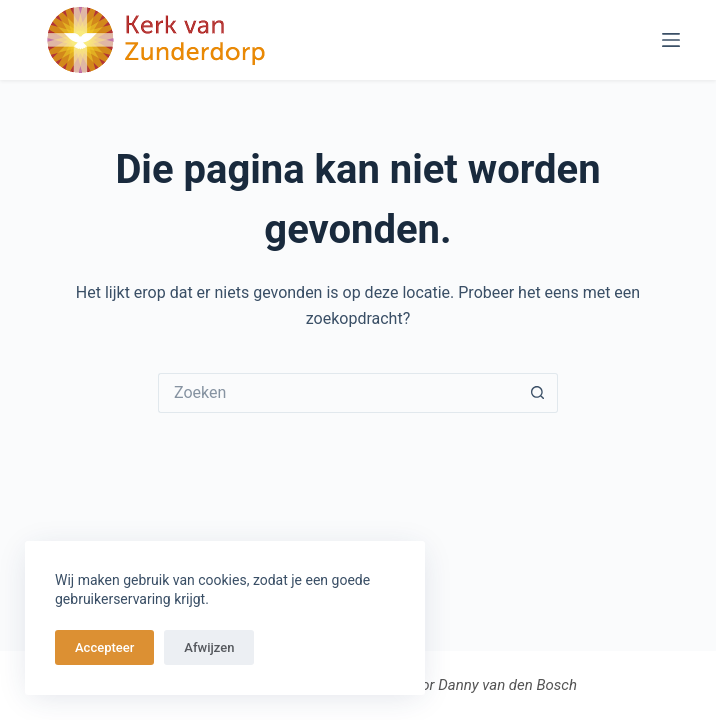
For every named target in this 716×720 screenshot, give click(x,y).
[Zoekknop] (538, 393)
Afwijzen (209, 647)
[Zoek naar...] (338, 393)
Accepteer (104, 647)
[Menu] (671, 40)
